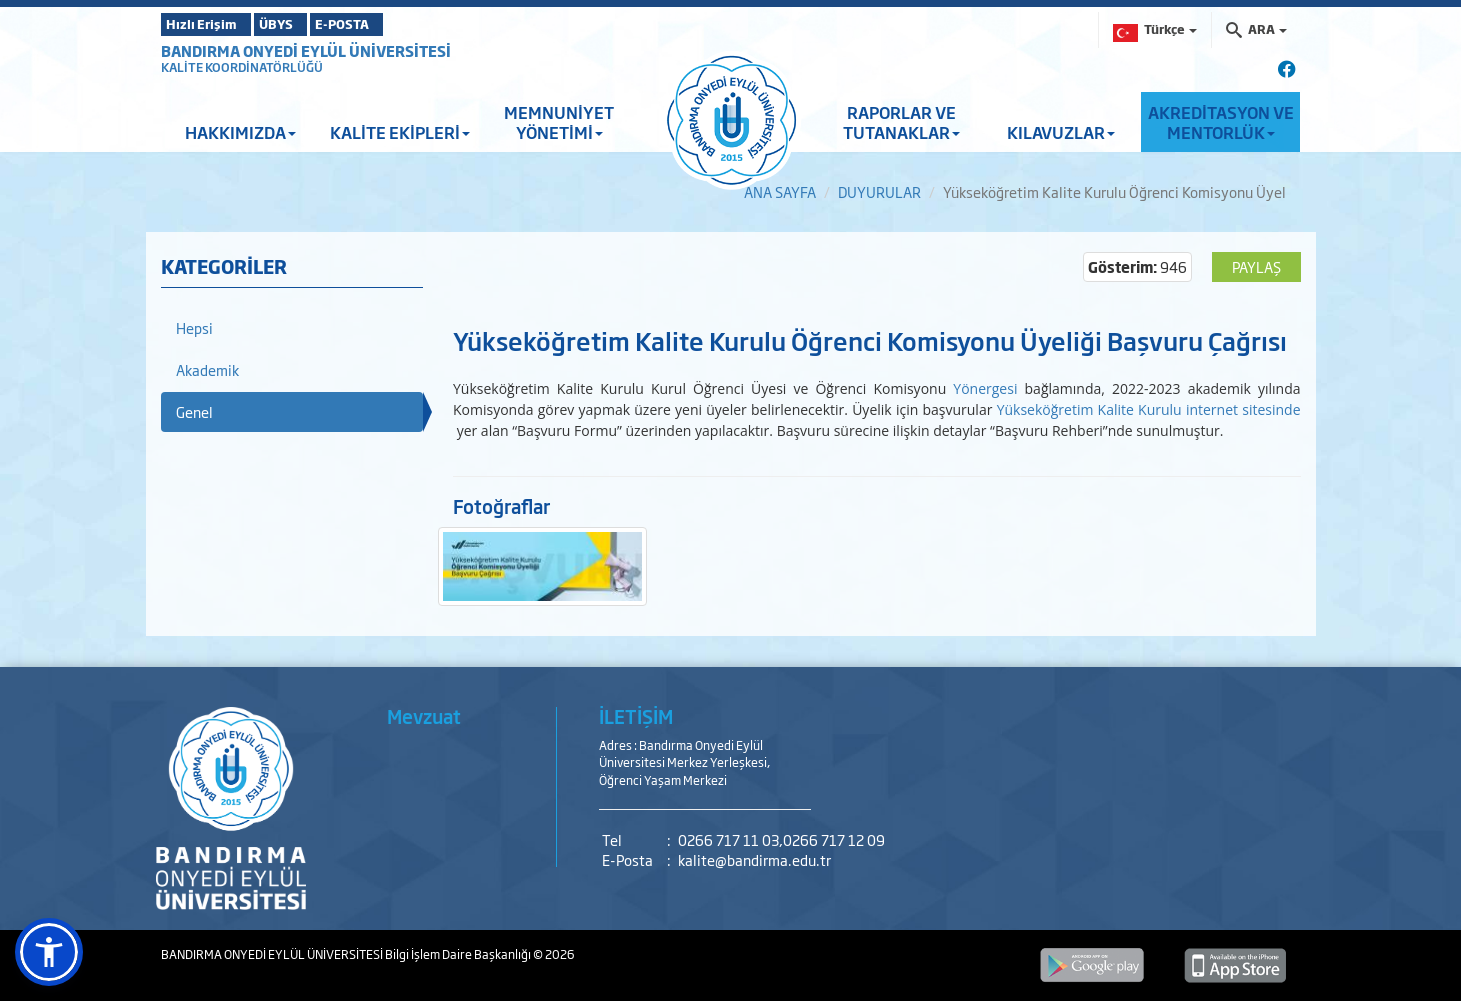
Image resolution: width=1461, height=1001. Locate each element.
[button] (49, 952)
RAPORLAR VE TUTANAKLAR (901, 122)
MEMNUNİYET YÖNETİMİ (559, 122)
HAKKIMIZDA (240, 132)
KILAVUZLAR (1061, 132)
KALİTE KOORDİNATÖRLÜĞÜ (242, 67)
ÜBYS (308, 24)
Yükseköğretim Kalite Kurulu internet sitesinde (1149, 409)
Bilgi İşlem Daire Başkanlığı (459, 954)
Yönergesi (985, 388)
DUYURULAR (879, 191)
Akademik (207, 369)
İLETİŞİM (636, 716)
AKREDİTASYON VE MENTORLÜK (1221, 122)
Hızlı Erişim (210, 24)
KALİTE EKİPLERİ (400, 132)
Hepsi (194, 327)
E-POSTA (401, 24)
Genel (194, 411)
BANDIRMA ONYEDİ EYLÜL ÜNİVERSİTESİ (306, 50)
